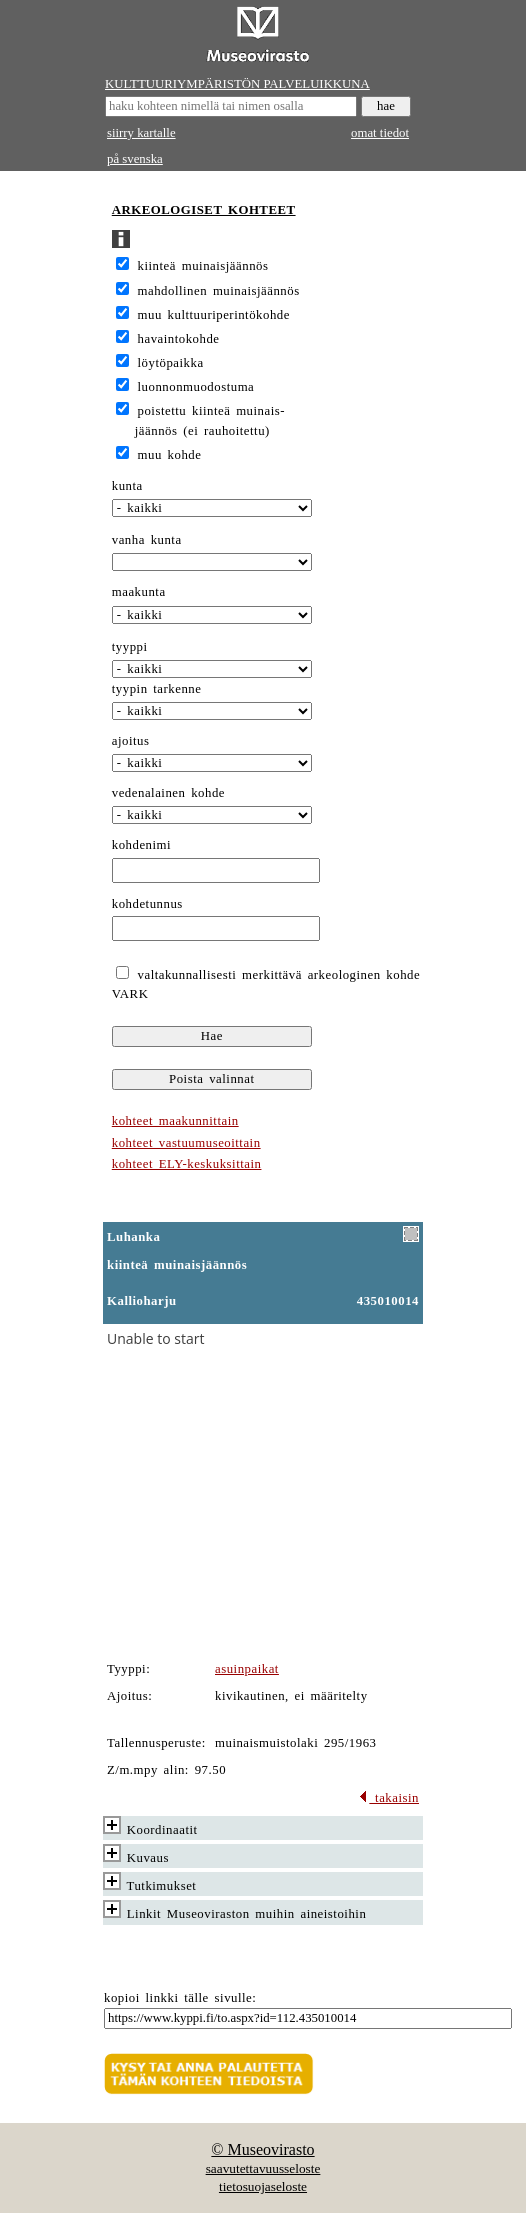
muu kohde (170, 455)
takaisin (388, 1798)
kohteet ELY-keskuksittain (187, 1164)
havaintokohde (179, 339)
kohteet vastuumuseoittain (186, 1143)
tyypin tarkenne (157, 689)
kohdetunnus (147, 904)
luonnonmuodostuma (196, 387)
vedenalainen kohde (168, 793)
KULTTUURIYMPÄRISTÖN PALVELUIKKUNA (237, 84)
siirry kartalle (141, 133)
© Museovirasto (262, 2149)
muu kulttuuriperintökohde (214, 315)
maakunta (139, 592)
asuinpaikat (247, 1669)
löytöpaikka (171, 363)
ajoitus (131, 741)
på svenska (135, 159)
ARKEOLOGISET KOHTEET (204, 210)
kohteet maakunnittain (175, 1121)
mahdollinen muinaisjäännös (219, 291)
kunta (127, 486)
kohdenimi (141, 845)
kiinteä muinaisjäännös (203, 266)
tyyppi (130, 647)
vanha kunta (147, 540)
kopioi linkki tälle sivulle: (180, 1998)
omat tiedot (380, 133)
